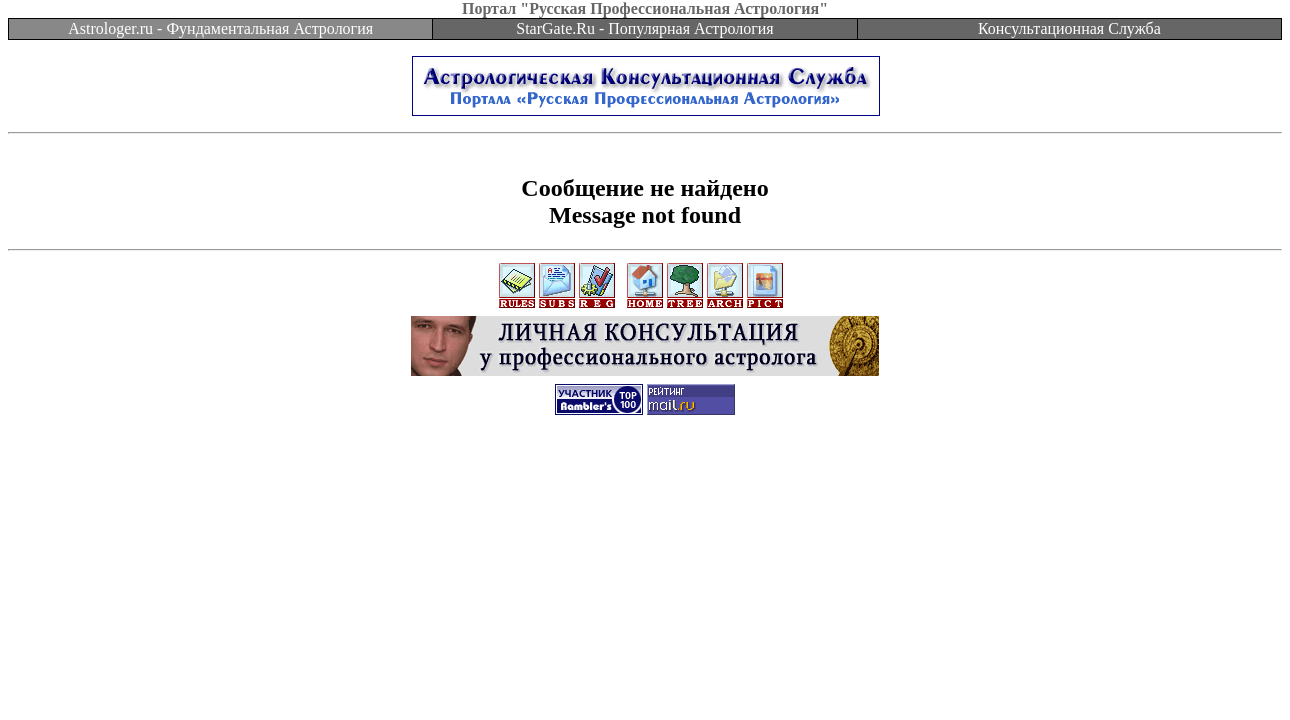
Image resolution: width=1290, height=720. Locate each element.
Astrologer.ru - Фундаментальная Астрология (220, 28)
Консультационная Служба (1069, 28)
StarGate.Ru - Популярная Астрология (644, 28)
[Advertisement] (645, 477)
